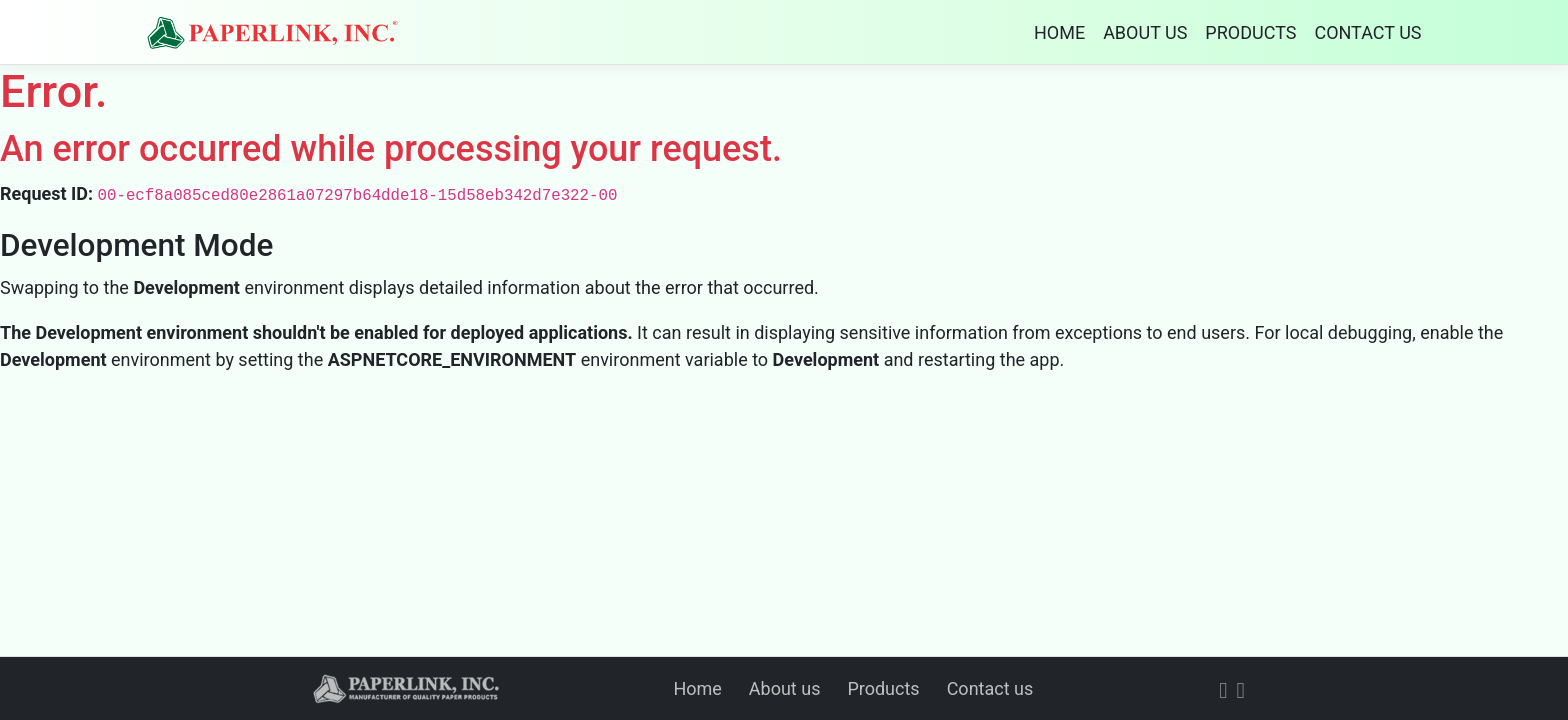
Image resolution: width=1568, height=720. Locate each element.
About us (785, 688)
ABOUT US (1145, 32)
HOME (1059, 32)
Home (697, 688)
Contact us (990, 688)
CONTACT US (1367, 32)
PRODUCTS (1250, 32)
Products (883, 688)
